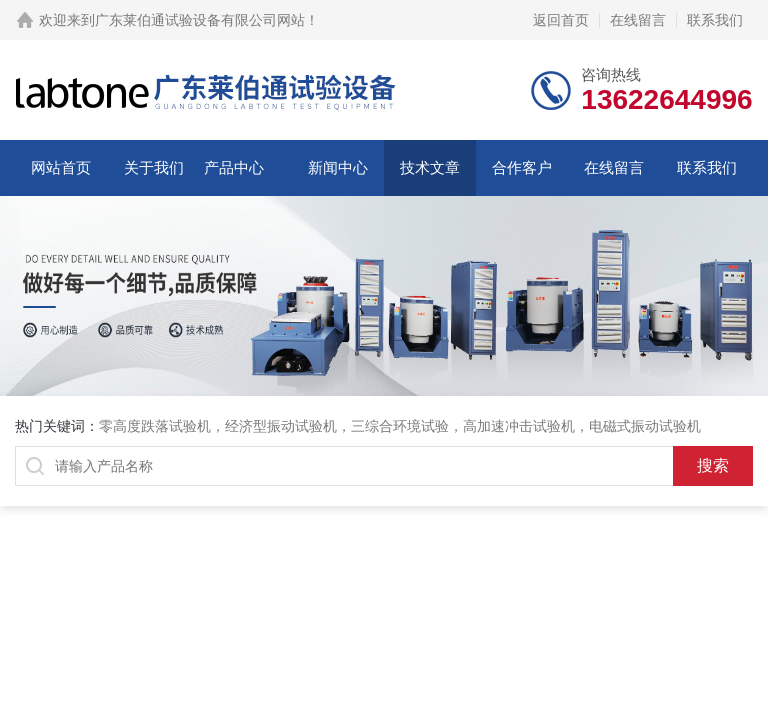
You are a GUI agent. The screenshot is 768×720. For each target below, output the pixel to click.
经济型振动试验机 (281, 426)
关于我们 (154, 167)
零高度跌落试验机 (155, 426)
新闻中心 (338, 167)
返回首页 (561, 20)
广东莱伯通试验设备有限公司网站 (200, 20)
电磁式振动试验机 (645, 426)
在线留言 (638, 20)
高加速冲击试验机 (519, 426)
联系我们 (715, 20)
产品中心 (234, 167)
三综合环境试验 (400, 426)
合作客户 (522, 167)
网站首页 (61, 167)
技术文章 (430, 167)
